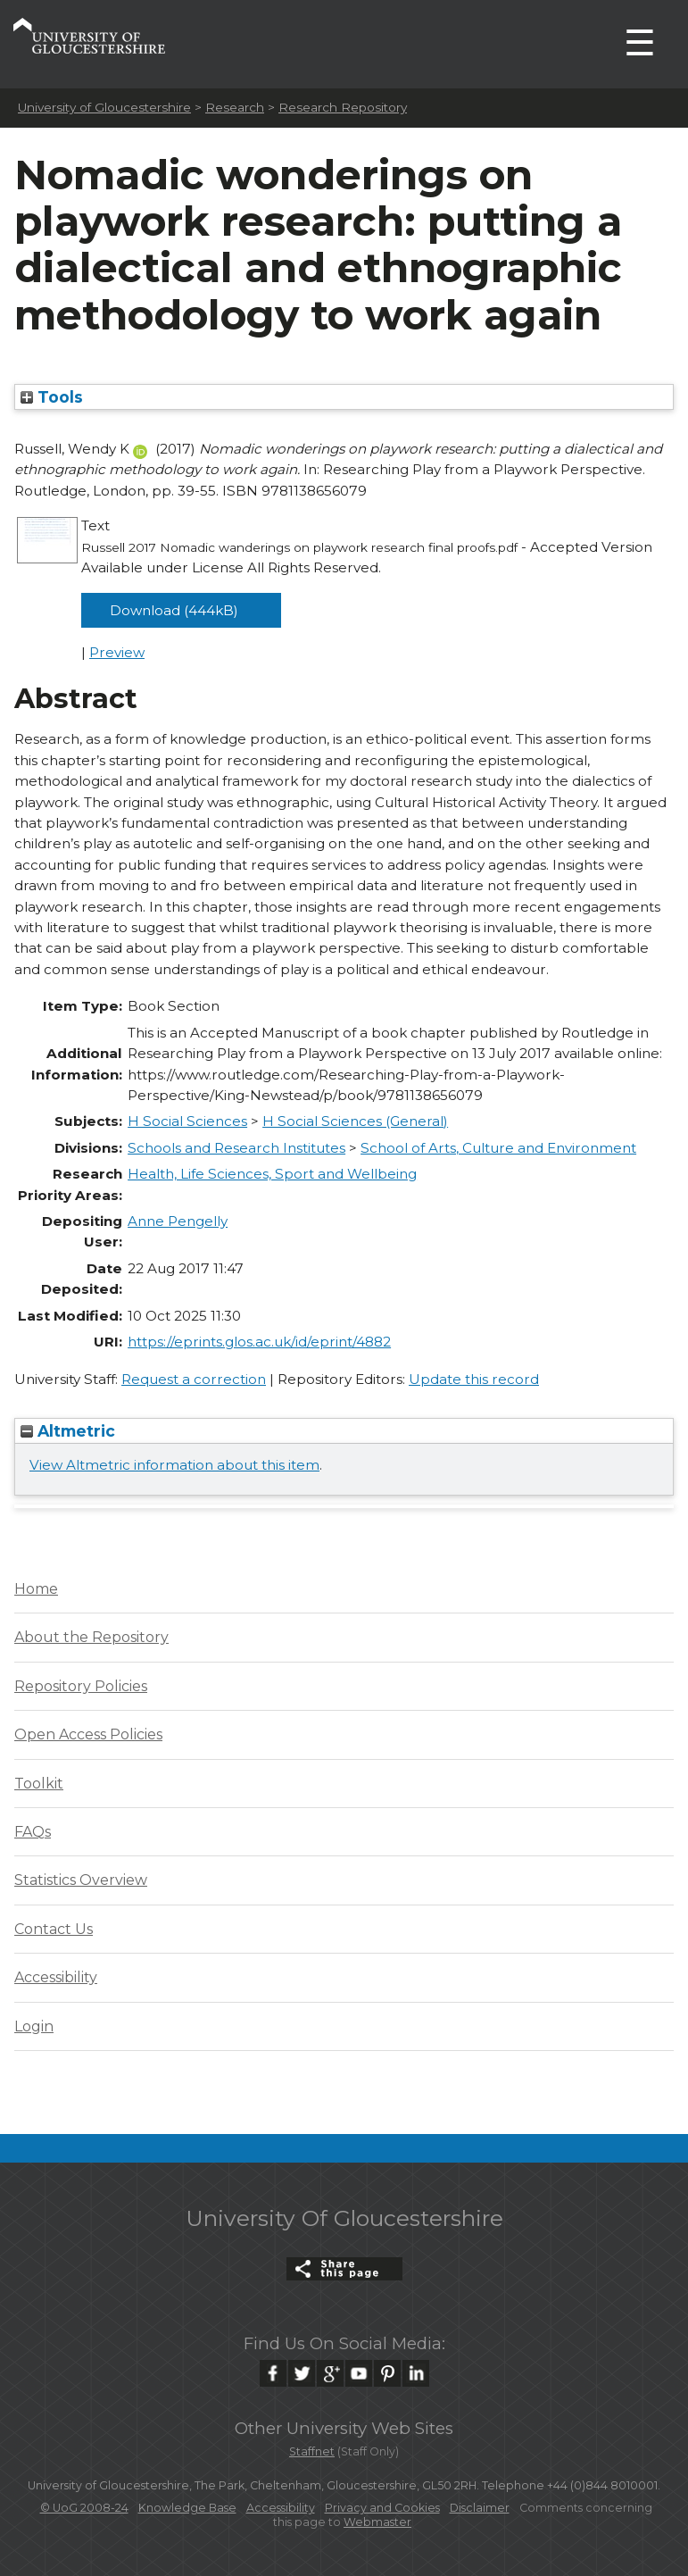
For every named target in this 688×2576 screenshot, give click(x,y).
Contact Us (53, 1929)
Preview (117, 652)
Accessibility (55, 1977)
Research (234, 107)
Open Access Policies (88, 1734)
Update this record (474, 1379)
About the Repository (91, 1637)
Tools (52, 397)
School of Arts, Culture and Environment (498, 1147)
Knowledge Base (187, 2507)
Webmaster (377, 2522)
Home (36, 1588)
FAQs (32, 1831)
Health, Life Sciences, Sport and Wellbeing (272, 1173)
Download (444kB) (174, 610)
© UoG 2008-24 (84, 2507)
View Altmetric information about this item (174, 1464)
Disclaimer (480, 2507)
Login (34, 2026)
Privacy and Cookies (382, 2507)
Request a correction (193, 1379)
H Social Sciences (187, 1121)
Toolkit (38, 1783)
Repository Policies (80, 1686)
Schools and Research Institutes (236, 1147)
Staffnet (312, 2451)
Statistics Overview (80, 1880)
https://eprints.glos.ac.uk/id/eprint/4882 (259, 1341)
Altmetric (68, 1430)
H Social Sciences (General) (355, 1121)
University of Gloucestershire (104, 107)
